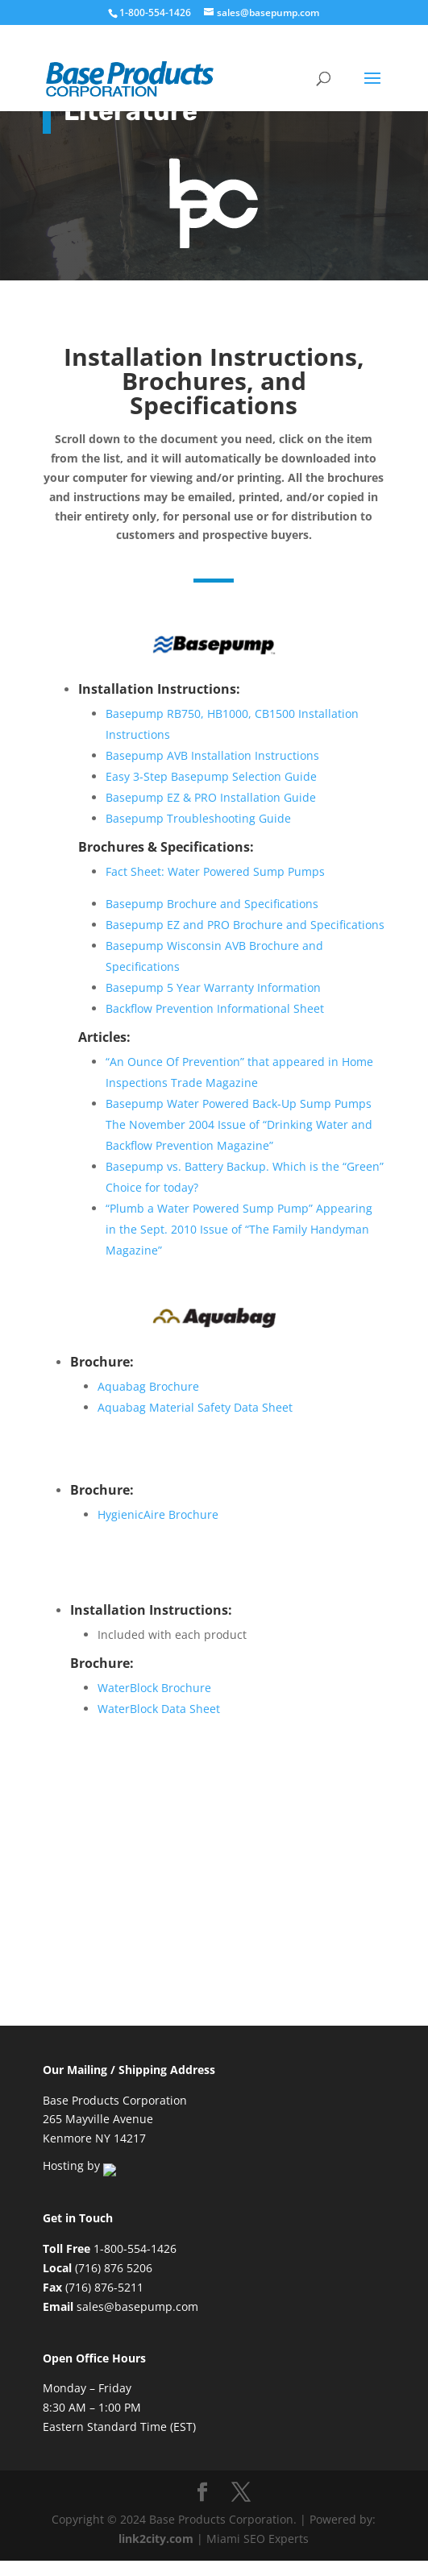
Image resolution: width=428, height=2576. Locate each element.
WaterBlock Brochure (154, 1681)
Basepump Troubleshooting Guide (198, 818)
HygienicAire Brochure (158, 1504)
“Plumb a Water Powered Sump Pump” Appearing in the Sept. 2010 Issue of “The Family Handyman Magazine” (239, 1229)
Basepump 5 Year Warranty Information (213, 987)
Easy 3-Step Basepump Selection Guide (211, 776)
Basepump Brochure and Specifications (212, 903)
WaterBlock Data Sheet (159, 1702)
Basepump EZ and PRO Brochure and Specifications (245, 924)
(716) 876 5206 (113, 2259)
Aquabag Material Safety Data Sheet (195, 1394)
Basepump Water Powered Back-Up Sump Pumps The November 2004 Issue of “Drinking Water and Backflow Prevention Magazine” (239, 1124)
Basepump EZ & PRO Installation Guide (211, 797)
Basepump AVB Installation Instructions (212, 755)
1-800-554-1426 (156, 12)
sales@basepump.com (137, 2298)
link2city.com (155, 2530)
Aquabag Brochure (148, 1373)
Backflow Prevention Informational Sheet (215, 1008)
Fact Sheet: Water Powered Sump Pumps (215, 871)
